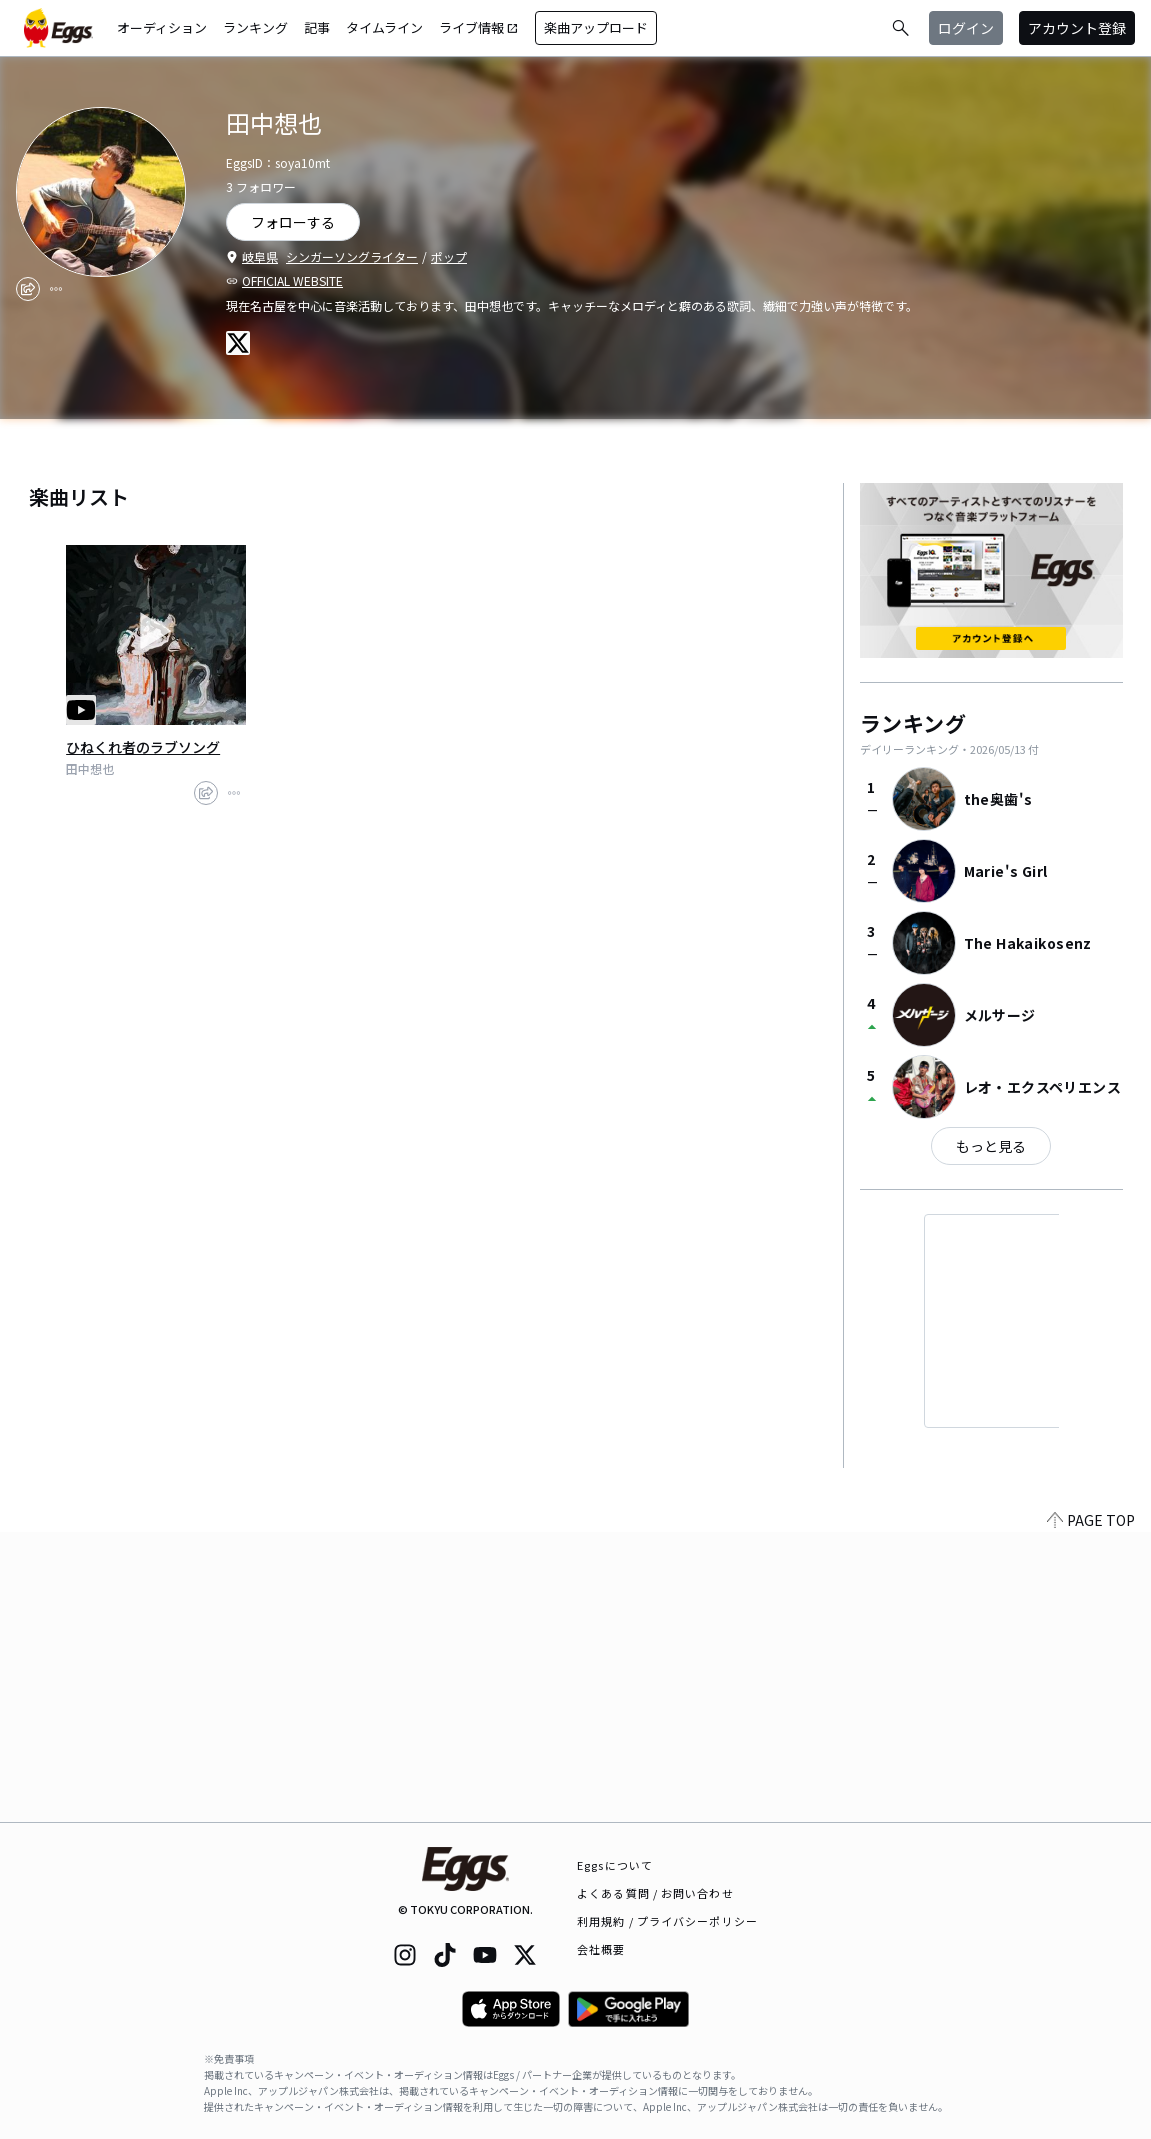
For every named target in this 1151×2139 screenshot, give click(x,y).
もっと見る (991, 1146)
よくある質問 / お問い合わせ (655, 1893)
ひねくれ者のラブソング (143, 747)
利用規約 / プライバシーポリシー (667, 1921)
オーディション (162, 27)
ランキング (255, 27)
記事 (317, 27)
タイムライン (384, 27)
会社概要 (601, 1949)
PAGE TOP (1091, 1810)
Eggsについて (615, 1865)
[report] (56, 289)
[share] (28, 289)
